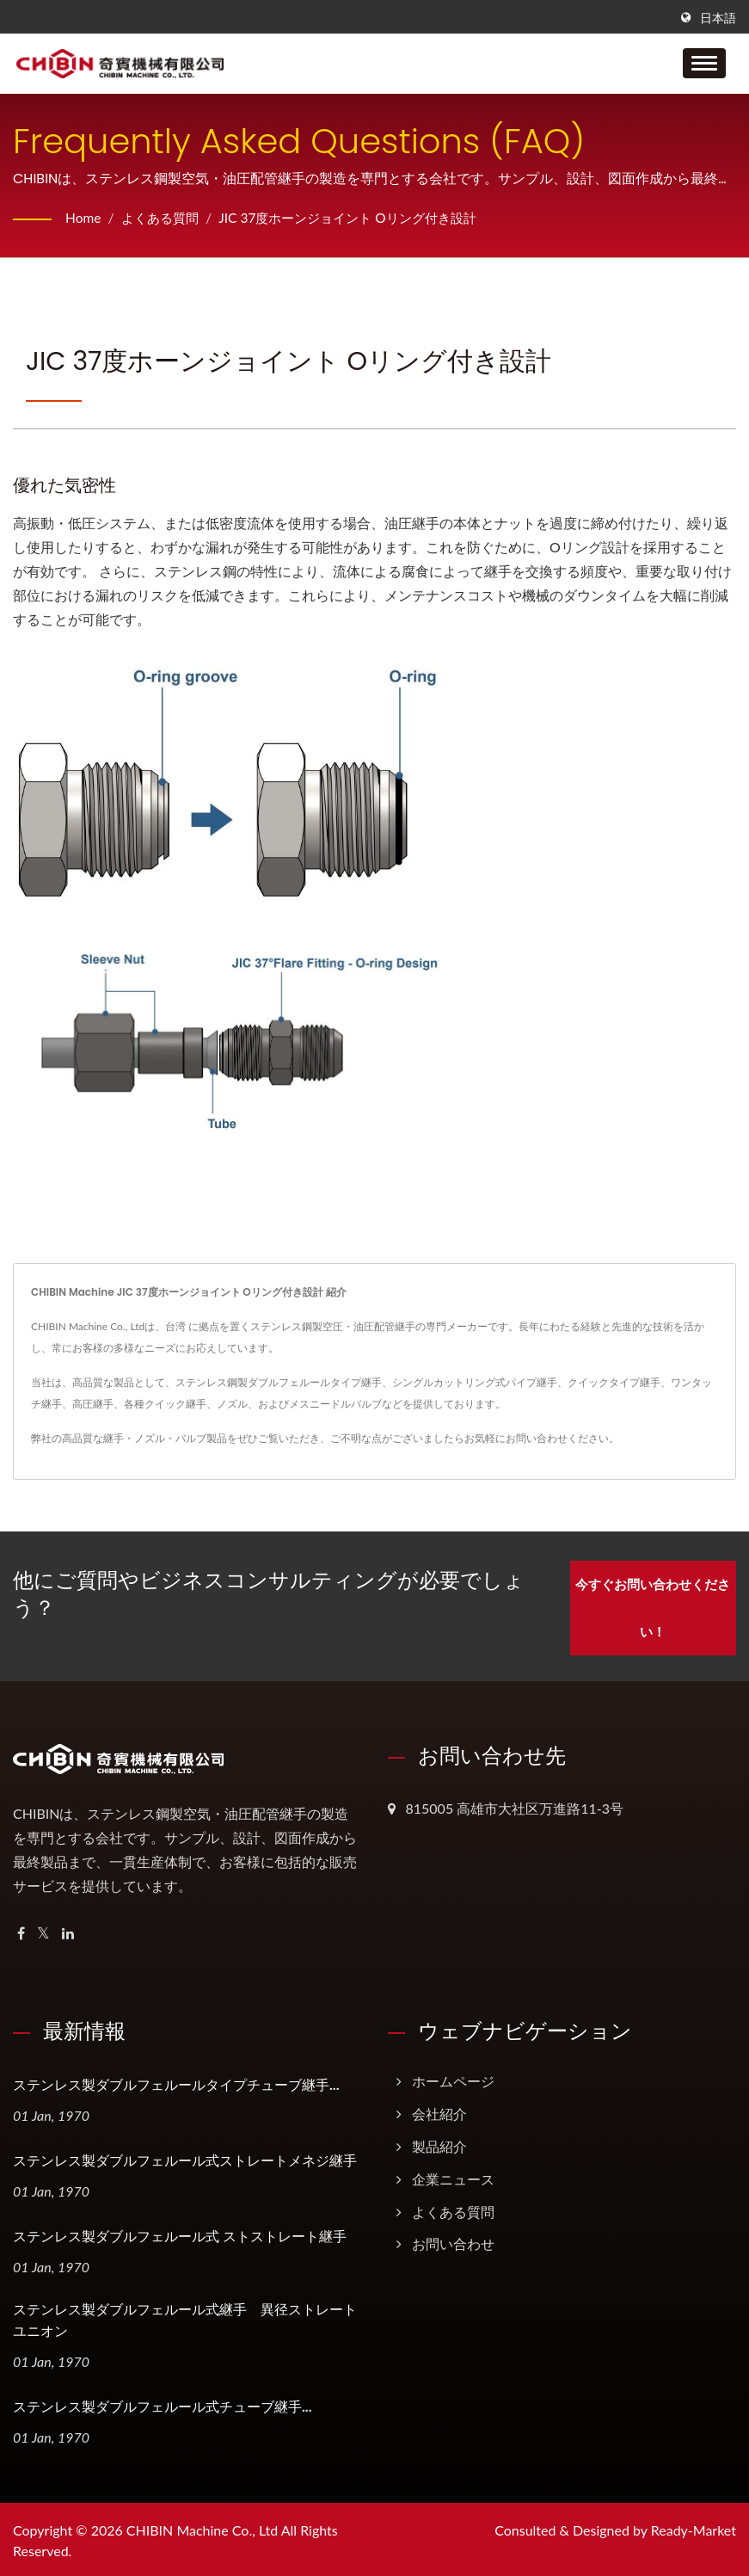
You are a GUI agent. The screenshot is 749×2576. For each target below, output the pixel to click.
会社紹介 (439, 2110)
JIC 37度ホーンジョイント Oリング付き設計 (362, 217)
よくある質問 (163, 217)
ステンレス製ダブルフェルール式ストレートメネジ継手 (185, 2157)
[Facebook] (21, 1930)
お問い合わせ (453, 2241)
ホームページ (453, 2077)
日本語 (718, 18)
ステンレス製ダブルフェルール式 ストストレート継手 (180, 2233)
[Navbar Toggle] (704, 63)
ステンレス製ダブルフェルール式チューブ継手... (162, 2403)
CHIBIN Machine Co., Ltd (202, 2527)
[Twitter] (43, 1930)
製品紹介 (439, 2143)
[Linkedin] (68, 1930)
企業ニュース (453, 2175)
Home (83, 217)
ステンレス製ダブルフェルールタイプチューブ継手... (176, 2082)
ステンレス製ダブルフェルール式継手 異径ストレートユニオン (185, 2317)
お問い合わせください (557, 1438)
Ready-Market (693, 2527)
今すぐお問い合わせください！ (652, 1604)
